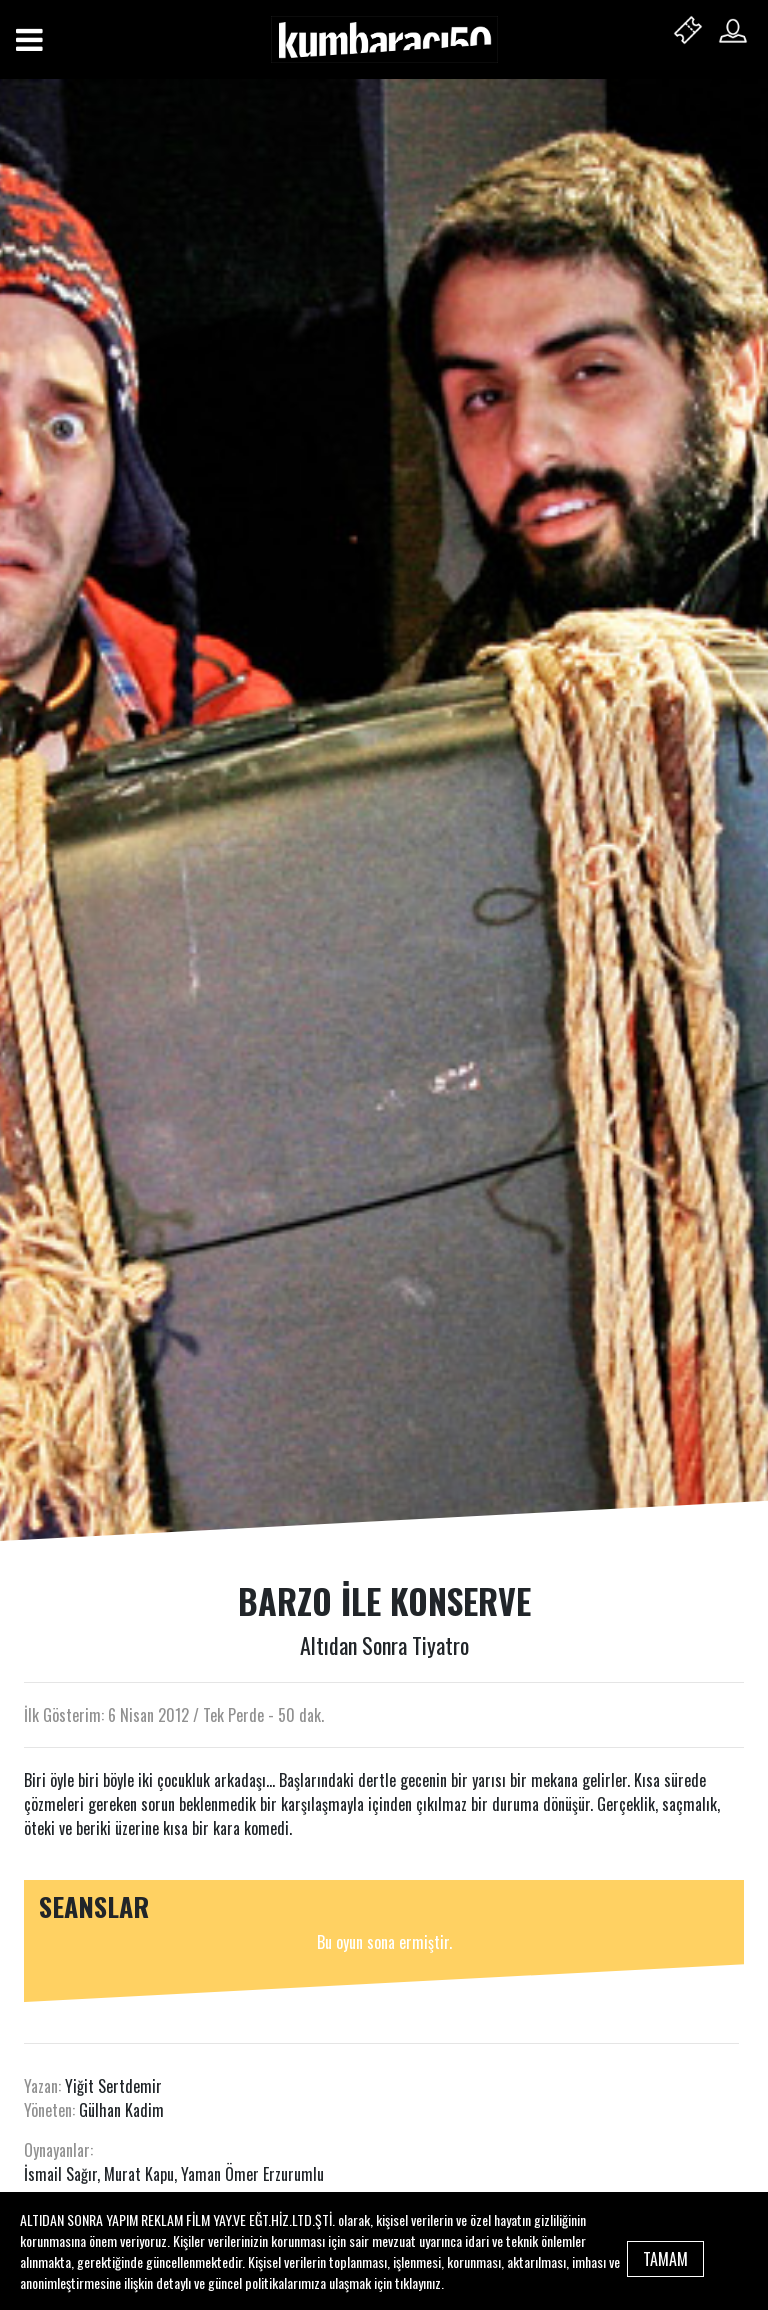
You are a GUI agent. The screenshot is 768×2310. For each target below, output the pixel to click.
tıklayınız (418, 2282)
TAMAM (665, 2259)
